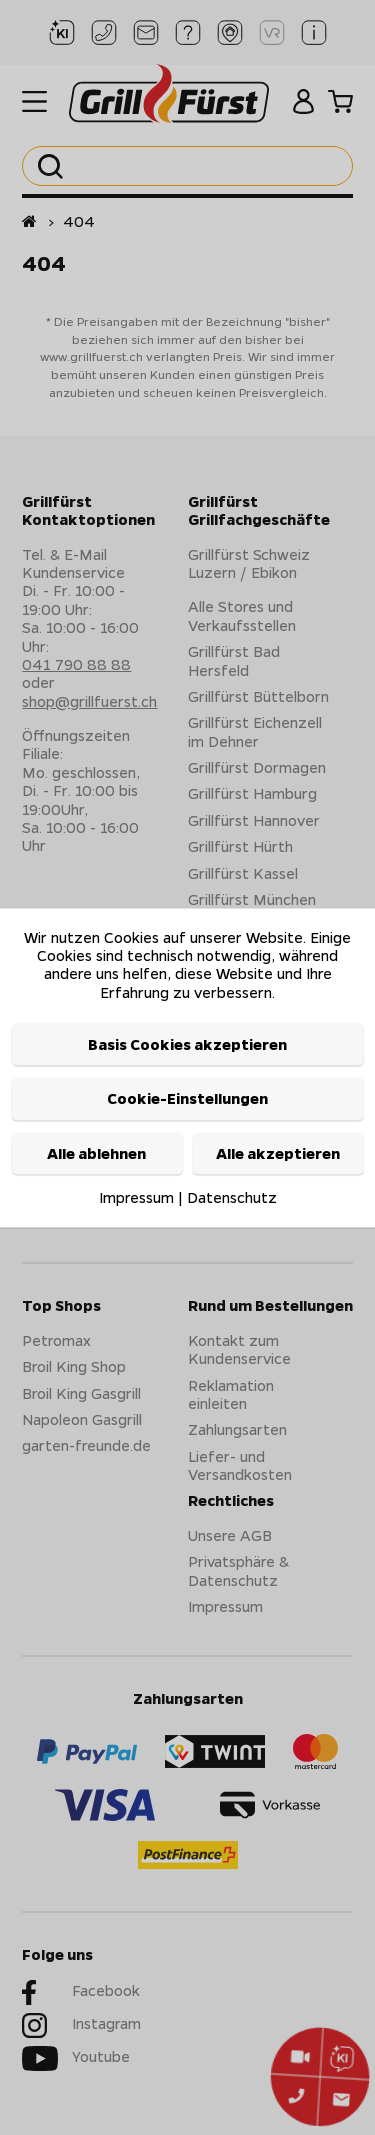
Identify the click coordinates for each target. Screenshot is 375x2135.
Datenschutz (232, 1198)
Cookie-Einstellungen (187, 1099)
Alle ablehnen (96, 1153)
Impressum (136, 1198)
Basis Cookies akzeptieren (187, 1045)
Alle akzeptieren (278, 1153)
